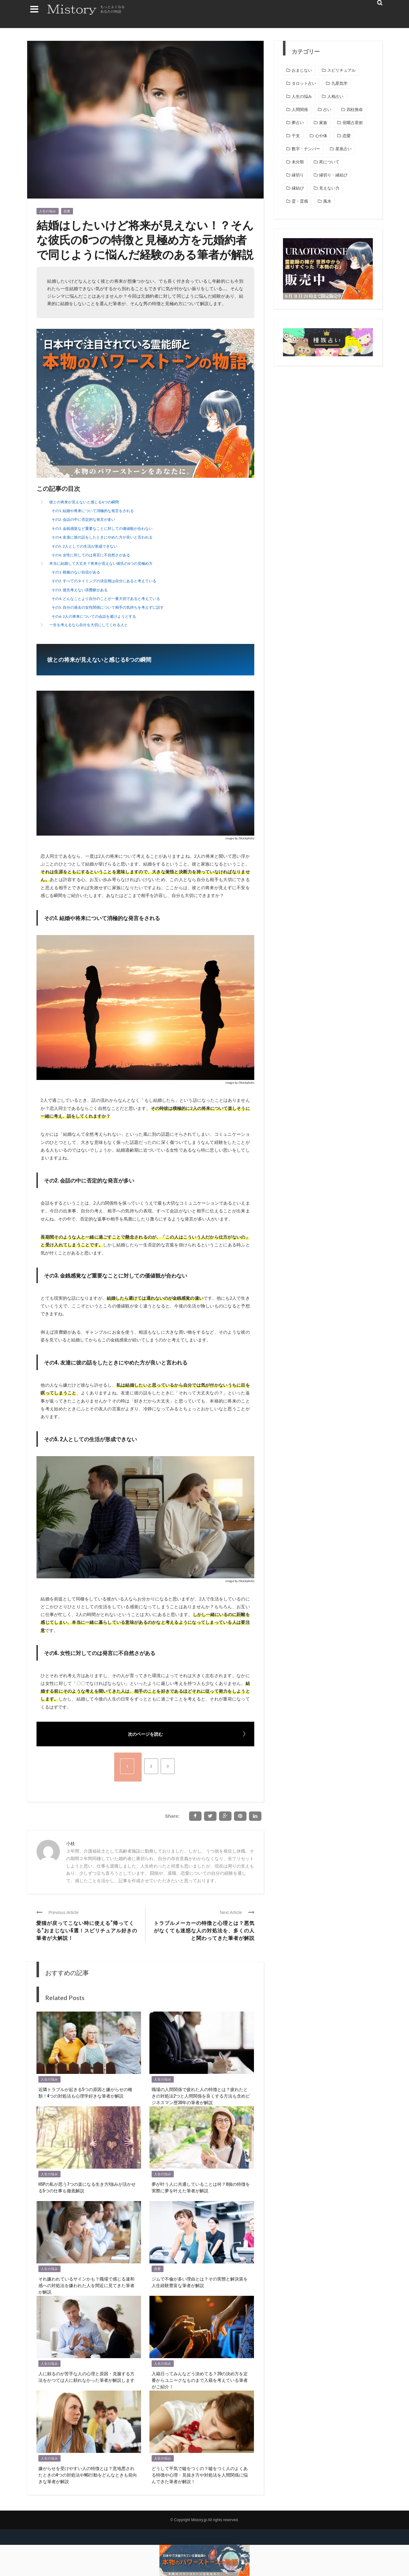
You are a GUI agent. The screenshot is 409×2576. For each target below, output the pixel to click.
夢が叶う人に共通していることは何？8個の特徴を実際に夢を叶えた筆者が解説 (201, 2187)
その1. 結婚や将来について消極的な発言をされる (92, 510)
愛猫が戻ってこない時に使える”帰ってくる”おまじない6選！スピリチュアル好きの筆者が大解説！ (86, 1930)
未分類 (298, 162)
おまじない (302, 70)
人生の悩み (47, 211)
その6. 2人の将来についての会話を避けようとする (93, 616)
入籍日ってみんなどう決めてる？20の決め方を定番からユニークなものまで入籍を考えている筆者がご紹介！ (200, 2380)
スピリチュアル (341, 70)
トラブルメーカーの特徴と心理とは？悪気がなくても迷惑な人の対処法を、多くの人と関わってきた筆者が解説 (204, 1930)
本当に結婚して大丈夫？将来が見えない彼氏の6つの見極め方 (101, 563)
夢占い (298, 122)
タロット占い (304, 83)
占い (327, 109)
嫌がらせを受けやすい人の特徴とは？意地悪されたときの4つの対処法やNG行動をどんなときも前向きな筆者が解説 (87, 2474)
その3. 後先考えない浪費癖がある (79, 590)
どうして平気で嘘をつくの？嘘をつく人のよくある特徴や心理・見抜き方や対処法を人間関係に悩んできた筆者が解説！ (200, 2474)
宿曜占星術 (353, 122)
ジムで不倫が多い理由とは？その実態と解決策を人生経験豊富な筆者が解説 (200, 2281)
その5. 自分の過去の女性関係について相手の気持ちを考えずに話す (107, 607)
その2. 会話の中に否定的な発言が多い (83, 519)
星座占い (343, 148)
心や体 (321, 135)
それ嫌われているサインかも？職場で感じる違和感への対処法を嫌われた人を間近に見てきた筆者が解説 (86, 2285)
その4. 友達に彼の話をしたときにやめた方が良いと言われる (102, 537)
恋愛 (67, 211)
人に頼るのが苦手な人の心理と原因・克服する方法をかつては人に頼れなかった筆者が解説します (86, 2376)
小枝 (70, 1843)
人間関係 (300, 109)
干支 (296, 135)
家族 (323, 122)
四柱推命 (355, 109)
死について (329, 162)
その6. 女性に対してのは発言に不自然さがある (90, 555)
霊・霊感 (300, 201)
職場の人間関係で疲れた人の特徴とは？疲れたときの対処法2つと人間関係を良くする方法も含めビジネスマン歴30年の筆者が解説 (201, 2095)
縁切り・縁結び (333, 175)
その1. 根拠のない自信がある (75, 572)
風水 (327, 201)
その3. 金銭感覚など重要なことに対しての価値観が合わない (102, 528)
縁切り (298, 175)
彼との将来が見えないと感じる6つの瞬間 (84, 502)
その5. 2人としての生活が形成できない (84, 546)
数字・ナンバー (306, 148)
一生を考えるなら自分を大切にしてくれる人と (88, 624)
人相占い (335, 96)
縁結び (298, 188)
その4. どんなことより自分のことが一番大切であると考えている (105, 598)
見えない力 (329, 188)
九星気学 (339, 83)
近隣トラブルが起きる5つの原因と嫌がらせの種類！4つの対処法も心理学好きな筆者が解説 (85, 2092)
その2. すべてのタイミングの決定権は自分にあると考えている (103, 580)
